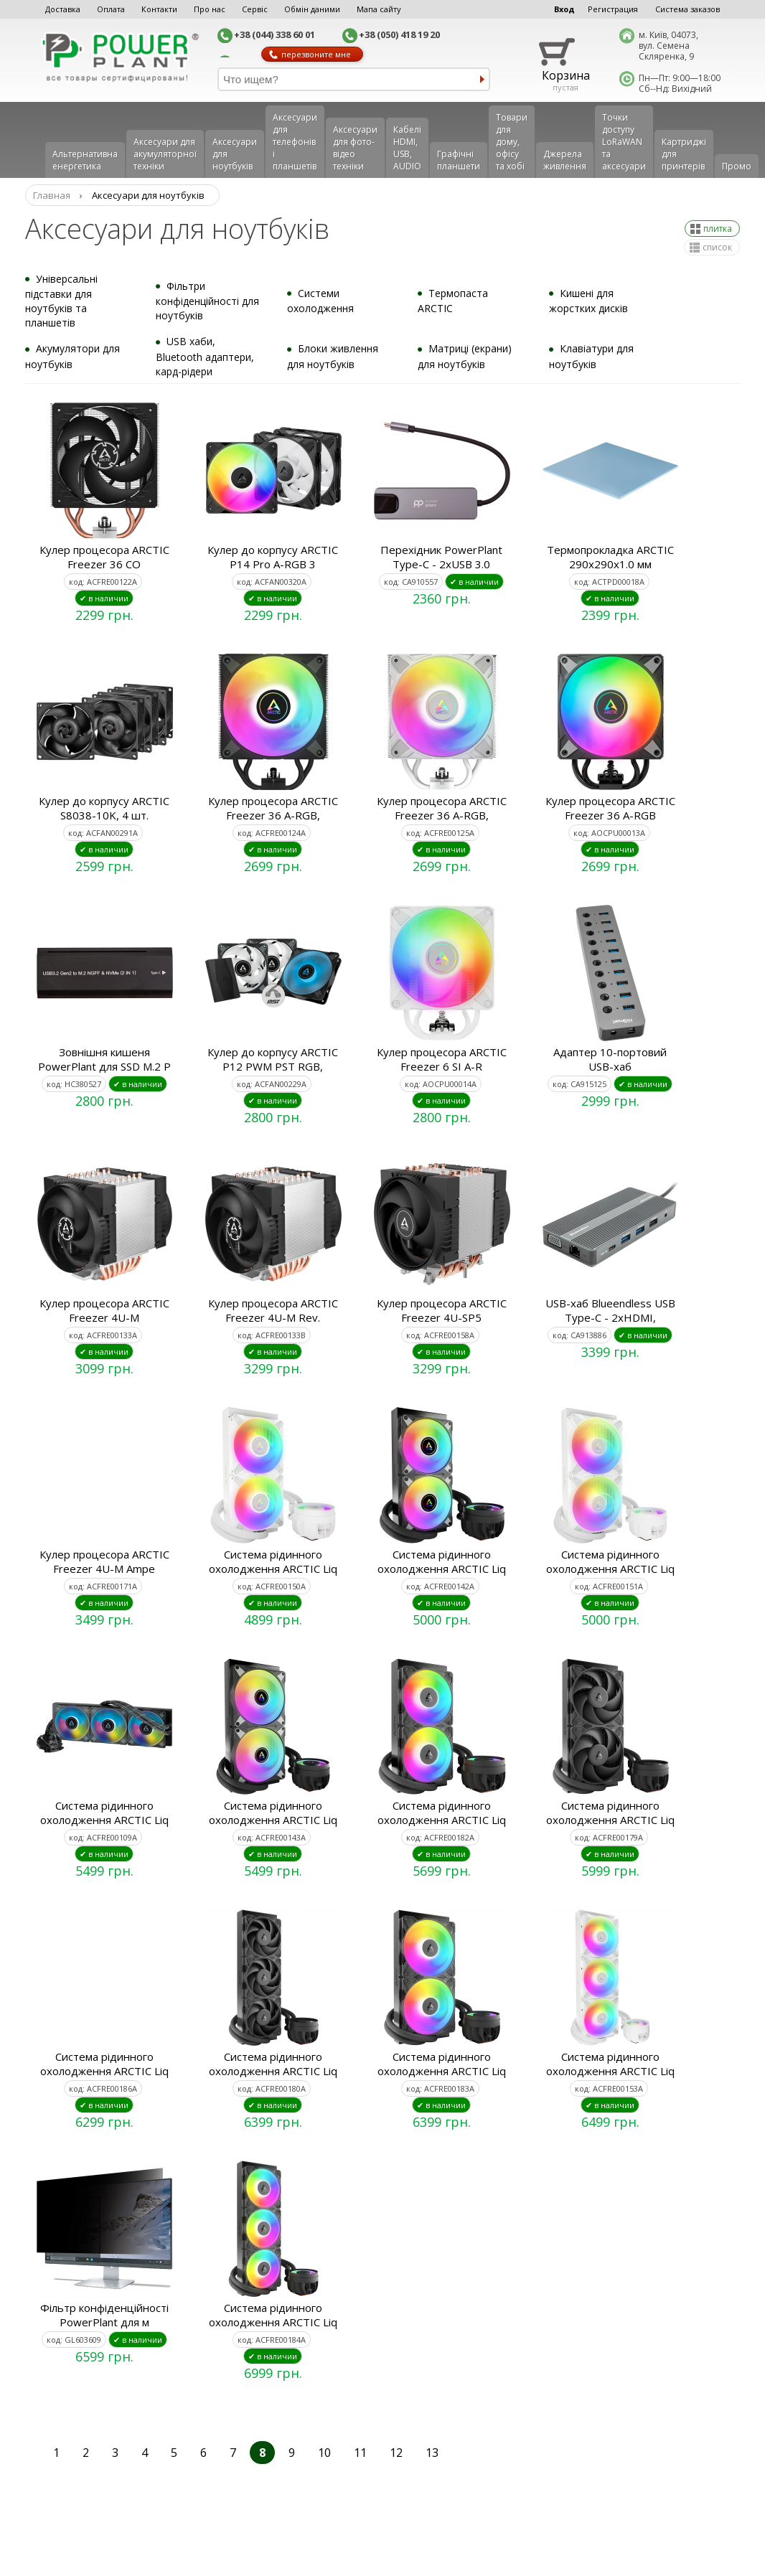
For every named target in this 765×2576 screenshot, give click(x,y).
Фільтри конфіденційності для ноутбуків (207, 300)
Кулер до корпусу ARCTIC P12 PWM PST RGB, (272, 1059)
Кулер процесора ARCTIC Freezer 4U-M (104, 1310)
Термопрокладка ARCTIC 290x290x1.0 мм (610, 556)
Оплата (111, 9)
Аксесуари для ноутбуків (234, 154)
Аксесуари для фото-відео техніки (355, 147)
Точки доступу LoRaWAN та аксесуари (624, 141)
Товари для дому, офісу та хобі (511, 141)
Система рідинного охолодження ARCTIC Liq (273, 1561)
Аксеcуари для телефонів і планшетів (295, 141)
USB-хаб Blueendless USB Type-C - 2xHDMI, (610, 1310)
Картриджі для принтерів (684, 154)
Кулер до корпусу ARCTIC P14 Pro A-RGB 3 (272, 556)
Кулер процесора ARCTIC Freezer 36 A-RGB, (273, 808)
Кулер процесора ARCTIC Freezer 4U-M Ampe (104, 1561)
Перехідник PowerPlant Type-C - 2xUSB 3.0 (441, 556)
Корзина (566, 75)
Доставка (62, 9)
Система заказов (687, 9)
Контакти (159, 9)
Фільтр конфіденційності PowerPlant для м (104, 2314)
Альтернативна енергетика (85, 160)
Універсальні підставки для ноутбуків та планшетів (61, 300)
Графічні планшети (458, 160)
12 (396, 2452)
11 (360, 2452)
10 (324, 2452)
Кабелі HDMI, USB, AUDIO (407, 147)
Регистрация (613, 9)
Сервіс (255, 9)
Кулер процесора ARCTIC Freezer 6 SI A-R (442, 1059)
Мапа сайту (379, 9)
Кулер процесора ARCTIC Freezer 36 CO (104, 556)
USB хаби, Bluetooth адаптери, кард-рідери (205, 355)
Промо (736, 166)
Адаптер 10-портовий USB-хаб (610, 1059)
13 (432, 2452)
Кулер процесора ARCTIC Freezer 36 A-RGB (610, 808)
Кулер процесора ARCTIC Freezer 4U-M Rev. (273, 1310)
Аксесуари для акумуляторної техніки (165, 154)
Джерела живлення (564, 160)
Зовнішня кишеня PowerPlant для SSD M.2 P (104, 1059)
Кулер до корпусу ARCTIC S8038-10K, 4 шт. (104, 808)
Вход (564, 9)
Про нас (209, 9)
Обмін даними (312, 9)
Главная (51, 195)
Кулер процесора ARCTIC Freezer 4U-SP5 (442, 1310)
